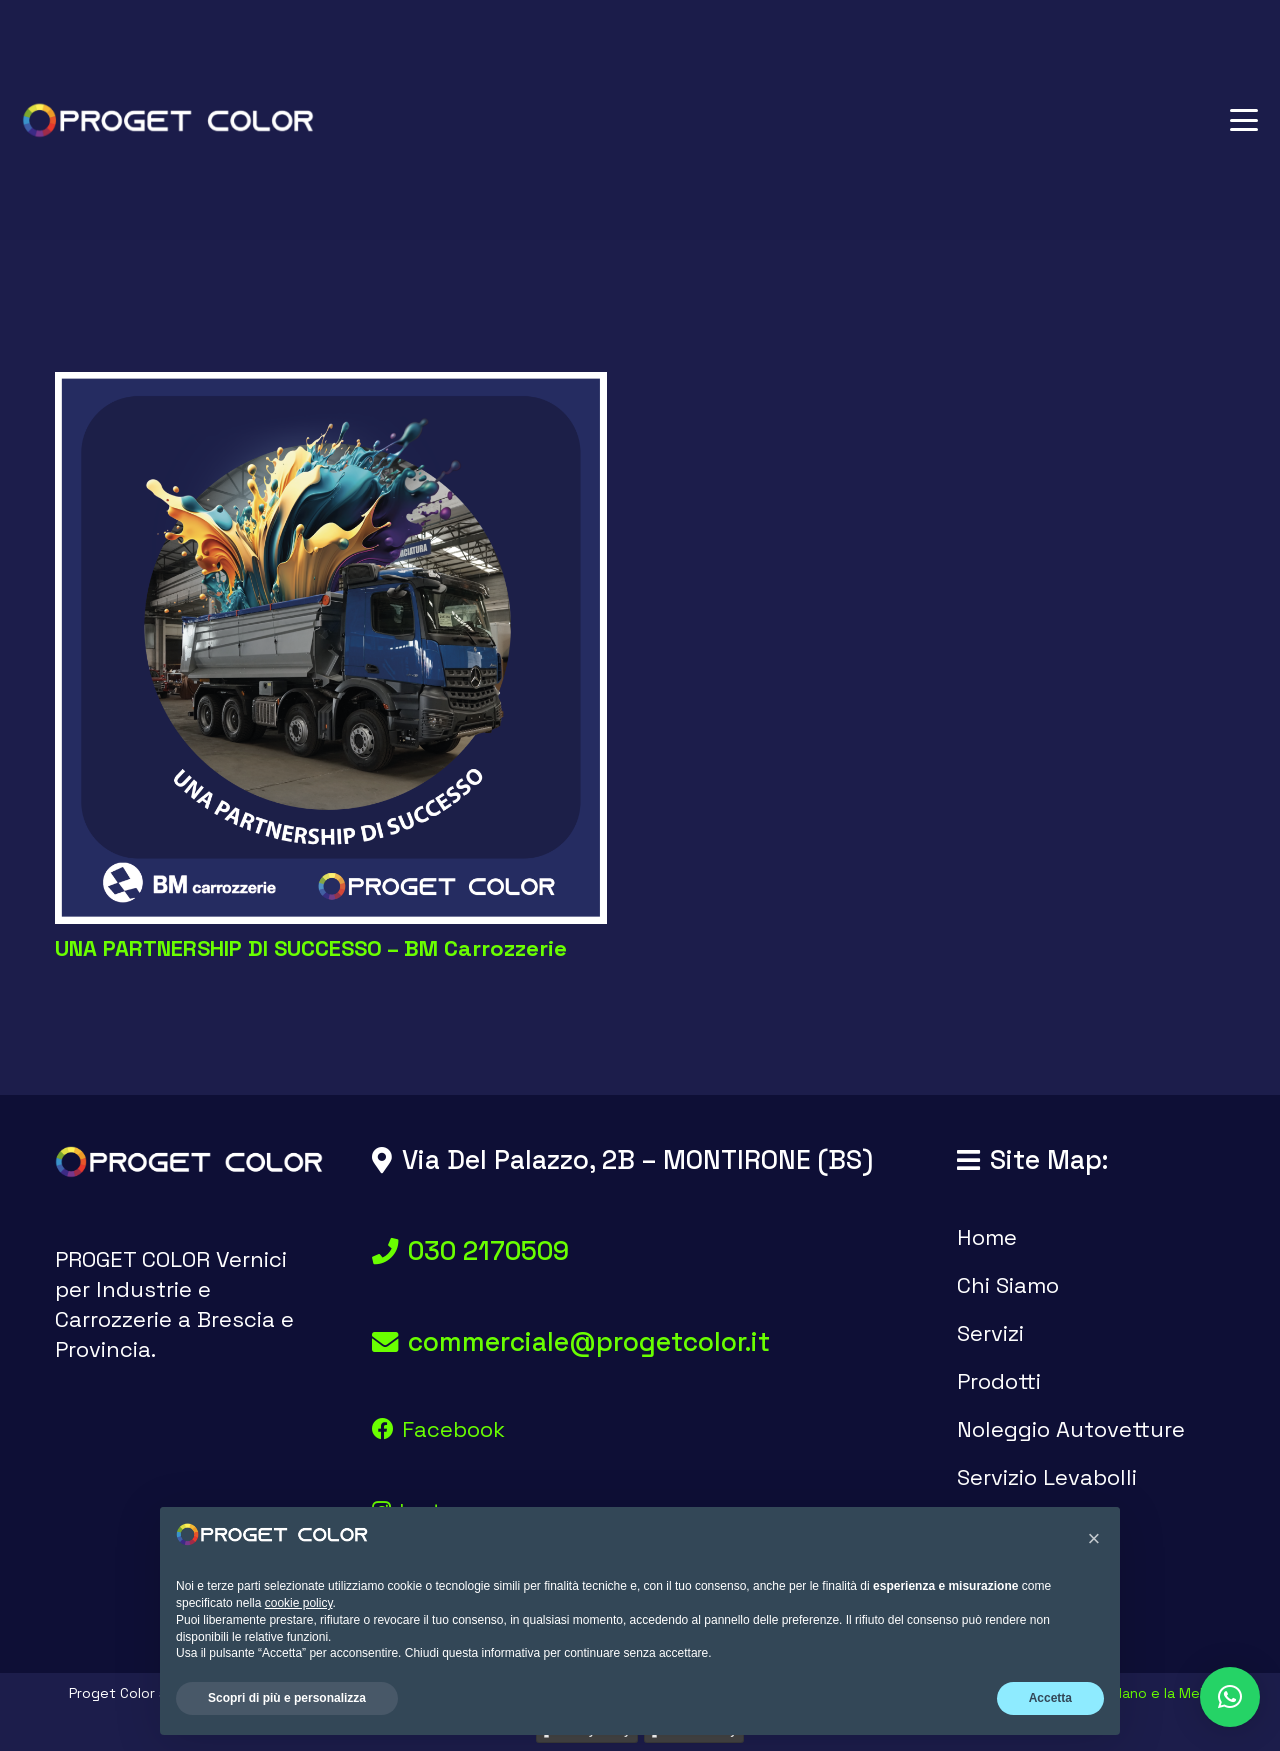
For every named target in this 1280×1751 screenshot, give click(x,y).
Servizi (990, 1333)
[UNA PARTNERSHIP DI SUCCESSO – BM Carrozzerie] (331, 648)
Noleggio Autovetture (1071, 1429)
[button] (1243, 120)
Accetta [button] (1050, 1698)
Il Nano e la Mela (1157, 1693)
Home (987, 1237)
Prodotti (999, 1381)
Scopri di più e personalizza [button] (287, 1698)
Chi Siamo (1008, 1285)
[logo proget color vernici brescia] (168, 120)
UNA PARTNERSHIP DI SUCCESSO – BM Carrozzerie (311, 948)
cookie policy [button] (299, 1603)
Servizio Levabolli (1047, 1477)
